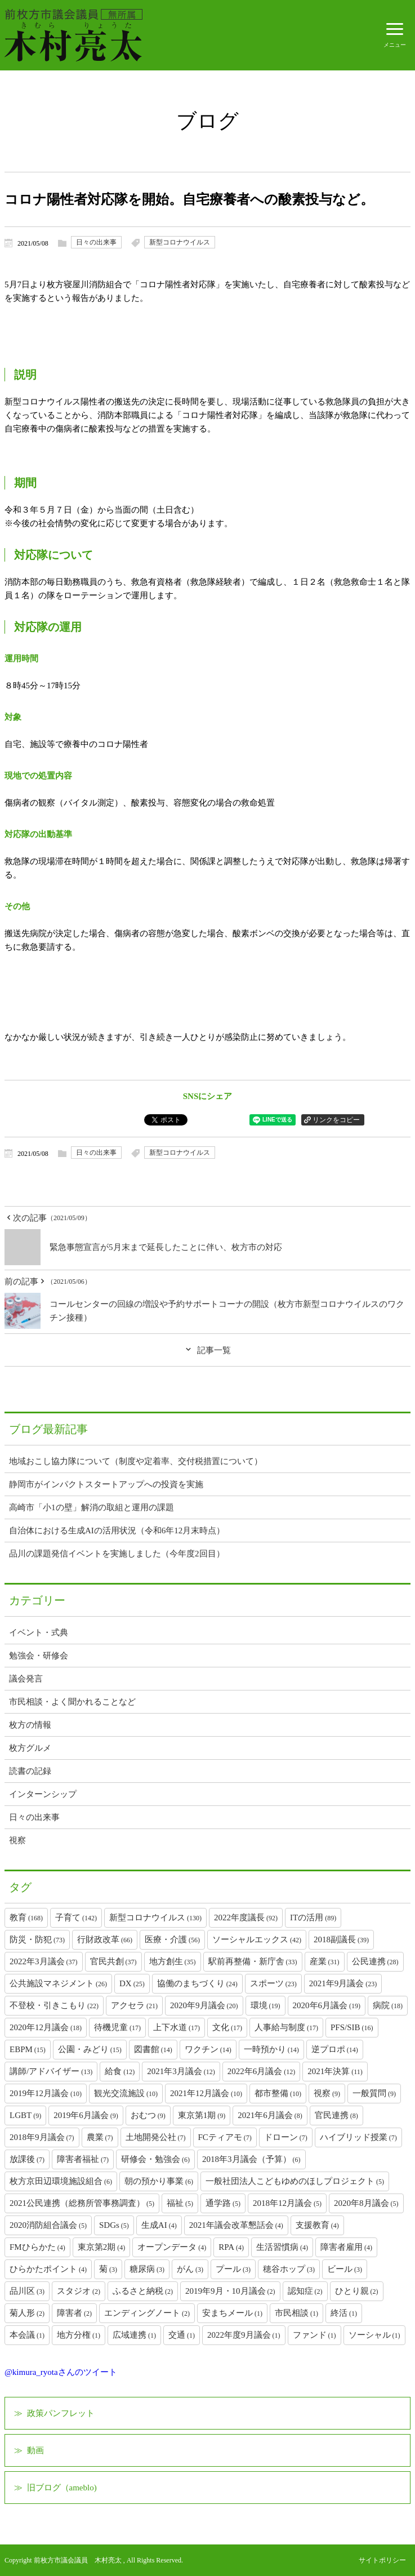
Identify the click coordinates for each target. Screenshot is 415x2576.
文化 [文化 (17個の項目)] (227, 2027)
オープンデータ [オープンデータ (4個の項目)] (171, 2247)
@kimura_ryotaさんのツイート (61, 2372)
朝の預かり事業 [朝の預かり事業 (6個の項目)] (158, 2181)
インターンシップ (43, 1794)
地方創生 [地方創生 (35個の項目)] (172, 1961)
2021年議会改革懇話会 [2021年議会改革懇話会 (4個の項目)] (236, 2225)
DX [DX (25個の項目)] (132, 1983)
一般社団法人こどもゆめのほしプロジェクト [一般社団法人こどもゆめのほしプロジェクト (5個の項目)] (295, 2181)
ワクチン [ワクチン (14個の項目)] (208, 2049)
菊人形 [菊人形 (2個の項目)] (27, 2312)
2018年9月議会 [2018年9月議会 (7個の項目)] (42, 2137)
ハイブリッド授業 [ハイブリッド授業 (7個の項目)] (358, 2137)
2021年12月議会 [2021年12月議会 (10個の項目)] (206, 2093)
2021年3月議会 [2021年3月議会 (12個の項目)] (181, 2071)
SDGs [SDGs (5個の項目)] (114, 2225)
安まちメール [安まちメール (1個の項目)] (232, 2312)
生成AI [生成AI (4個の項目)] (159, 2225)
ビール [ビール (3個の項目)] (344, 2269)
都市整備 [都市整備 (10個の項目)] (278, 2093)
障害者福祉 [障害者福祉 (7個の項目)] (83, 2159)
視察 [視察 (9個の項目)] (327, 2093)
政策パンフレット (61, 2413)
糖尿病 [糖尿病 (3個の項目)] (147, 2269)
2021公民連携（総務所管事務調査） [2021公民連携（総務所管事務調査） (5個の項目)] (82, 2203)
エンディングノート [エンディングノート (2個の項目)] (147, 2312)
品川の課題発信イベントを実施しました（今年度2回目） (117, 1553)
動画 (35, 2450)
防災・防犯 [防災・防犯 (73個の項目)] (37, 1939)
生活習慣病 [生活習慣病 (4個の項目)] (282, 2247)
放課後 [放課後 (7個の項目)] (27, 2159)
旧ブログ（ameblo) (62, 2487)
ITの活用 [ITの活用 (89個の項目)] (313, 1917)
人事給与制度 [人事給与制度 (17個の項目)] (286, 2027)
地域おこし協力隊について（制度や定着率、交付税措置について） (135, 1461)
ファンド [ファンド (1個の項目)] (314, 2334)
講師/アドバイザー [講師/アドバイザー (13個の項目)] (51, 2071)
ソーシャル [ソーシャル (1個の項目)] (374, 2334)
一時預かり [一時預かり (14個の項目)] (271, 2049)
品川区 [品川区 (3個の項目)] (27, 2290)
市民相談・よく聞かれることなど (72, 1701)
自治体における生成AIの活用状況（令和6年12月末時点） (117, 1530)
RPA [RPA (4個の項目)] (231, 2247)
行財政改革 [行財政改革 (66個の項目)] (104, 1939)
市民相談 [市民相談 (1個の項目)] (296, 2312)
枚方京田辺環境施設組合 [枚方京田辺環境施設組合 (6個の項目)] (61, 2181)
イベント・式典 (38, 1632)
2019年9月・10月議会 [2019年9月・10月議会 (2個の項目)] (230, 2290)
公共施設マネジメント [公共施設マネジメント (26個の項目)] (58, 1983)
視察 (17, 1840)
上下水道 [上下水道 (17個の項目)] (176, 2027)
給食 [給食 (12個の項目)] (120, 2071)
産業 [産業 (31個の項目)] (325, 1961)
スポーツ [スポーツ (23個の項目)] (273, 1983)
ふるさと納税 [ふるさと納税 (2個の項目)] (143, 2290)
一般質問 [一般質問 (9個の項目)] (374, 2093)
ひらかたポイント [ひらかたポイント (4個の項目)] (48, 2269)
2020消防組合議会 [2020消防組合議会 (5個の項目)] (48, 2225)
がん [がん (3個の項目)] (190, 2269)
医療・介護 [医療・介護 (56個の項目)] (172, 1939)
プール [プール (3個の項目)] (233, 2269)
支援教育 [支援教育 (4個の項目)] (317, 2225)
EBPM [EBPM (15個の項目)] (28, 2049)
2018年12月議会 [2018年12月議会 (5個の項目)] (287, 2203)
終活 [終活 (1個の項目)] (344, 2312)
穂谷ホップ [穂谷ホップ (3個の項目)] (289, 2269)
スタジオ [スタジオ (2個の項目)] (78, 2290)
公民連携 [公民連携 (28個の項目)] (375, 1961)
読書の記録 (30, 1771)
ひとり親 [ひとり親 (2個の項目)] (356, 2290)
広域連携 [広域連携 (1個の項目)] (134, 2334)
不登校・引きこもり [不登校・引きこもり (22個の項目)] (54, 2005)
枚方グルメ (30, 1747)
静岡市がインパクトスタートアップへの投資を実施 (106, 1484)
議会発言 (26, 1678)
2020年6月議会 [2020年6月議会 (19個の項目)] (327, 2005)
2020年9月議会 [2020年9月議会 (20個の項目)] (204, 2005)
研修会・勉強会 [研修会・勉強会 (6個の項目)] (155, 2159)
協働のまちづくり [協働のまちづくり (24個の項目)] (197, 1983)
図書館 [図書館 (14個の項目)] (153, 2049)
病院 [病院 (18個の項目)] (388, 2005)
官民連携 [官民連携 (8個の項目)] (336, 2115)
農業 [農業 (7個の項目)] (100, 2137)
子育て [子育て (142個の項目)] (76, 1917)
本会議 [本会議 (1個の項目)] (27, 2334)
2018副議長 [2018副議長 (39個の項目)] (341, 1939)
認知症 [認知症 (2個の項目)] (305, 2290)
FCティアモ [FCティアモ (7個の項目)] (225, 2137)
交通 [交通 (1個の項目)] (181, 2334)
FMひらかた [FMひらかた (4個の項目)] (37, 2247)
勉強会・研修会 (38, 1655)
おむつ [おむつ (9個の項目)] (148, 2115)
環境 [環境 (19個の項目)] (265, 2005)
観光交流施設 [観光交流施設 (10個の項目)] (126, 2093)
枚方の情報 (30, 1724)
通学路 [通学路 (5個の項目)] (223, 2203)
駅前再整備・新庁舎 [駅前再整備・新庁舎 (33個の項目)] (252, 1961)
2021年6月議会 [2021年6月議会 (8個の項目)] (270, 2115)
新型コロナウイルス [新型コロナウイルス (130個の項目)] (155, 1917)
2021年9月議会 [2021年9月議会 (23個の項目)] (343, 1983)
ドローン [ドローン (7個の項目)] (285, 2137)
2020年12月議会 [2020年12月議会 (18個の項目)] (46, 2027)
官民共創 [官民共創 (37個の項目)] (113, 1961)
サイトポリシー (382, 2560)
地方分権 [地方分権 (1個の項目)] (78, 2334)
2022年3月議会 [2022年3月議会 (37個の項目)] (44, 1961)
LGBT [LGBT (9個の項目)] (25, 2115)
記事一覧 (214, 1350)
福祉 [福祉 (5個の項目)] (180, 2203)
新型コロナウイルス (179, 242)
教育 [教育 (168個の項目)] (26, 1917)
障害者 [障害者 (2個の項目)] (74, 2312)
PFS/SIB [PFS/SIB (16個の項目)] (352, 2027)
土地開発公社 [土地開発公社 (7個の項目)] (156, 2137)
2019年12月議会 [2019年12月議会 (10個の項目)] (46, 2093)
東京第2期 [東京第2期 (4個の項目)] (102, 2247)
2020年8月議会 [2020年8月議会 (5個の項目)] (366, 2203)
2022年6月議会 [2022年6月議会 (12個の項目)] (261, 2071)
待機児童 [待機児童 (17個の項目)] (117, 2027)
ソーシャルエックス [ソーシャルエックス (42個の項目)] (256, 1939)
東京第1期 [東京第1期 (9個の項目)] (202, 2115)
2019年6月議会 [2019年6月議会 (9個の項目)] (85, 2115)
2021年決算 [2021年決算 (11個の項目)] (335, 2071)
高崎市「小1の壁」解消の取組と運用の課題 (91, 1507)
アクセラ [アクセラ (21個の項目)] (134, 2005)
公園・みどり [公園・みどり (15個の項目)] (90, 2049)
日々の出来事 (96, 242)
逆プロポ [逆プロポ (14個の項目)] (334, 2049)
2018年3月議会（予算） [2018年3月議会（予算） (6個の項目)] (251, 2159)
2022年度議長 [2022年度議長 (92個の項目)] (246, 1917)
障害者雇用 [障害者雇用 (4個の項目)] (346, 2247)
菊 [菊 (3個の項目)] (108, 2269)
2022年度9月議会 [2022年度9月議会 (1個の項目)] (243, 2334)
